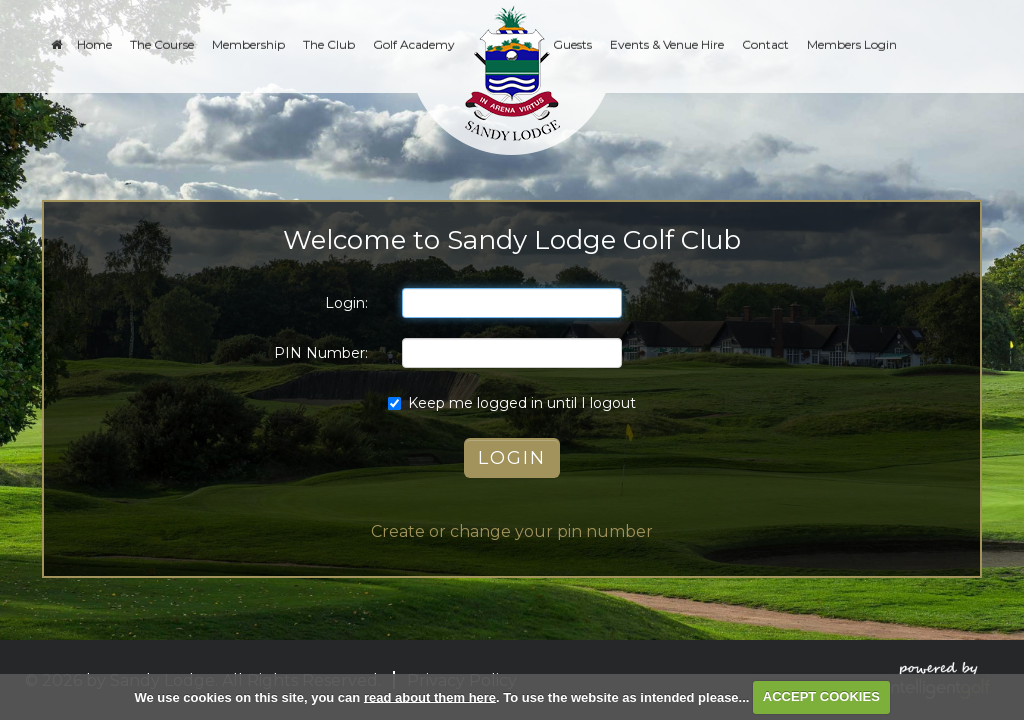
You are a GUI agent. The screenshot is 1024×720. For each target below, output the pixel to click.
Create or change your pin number (512, 531)
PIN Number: (321, 353)
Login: (346, 303)
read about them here (430, 696)
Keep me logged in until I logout (512, 403)
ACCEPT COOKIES (821, 696)
